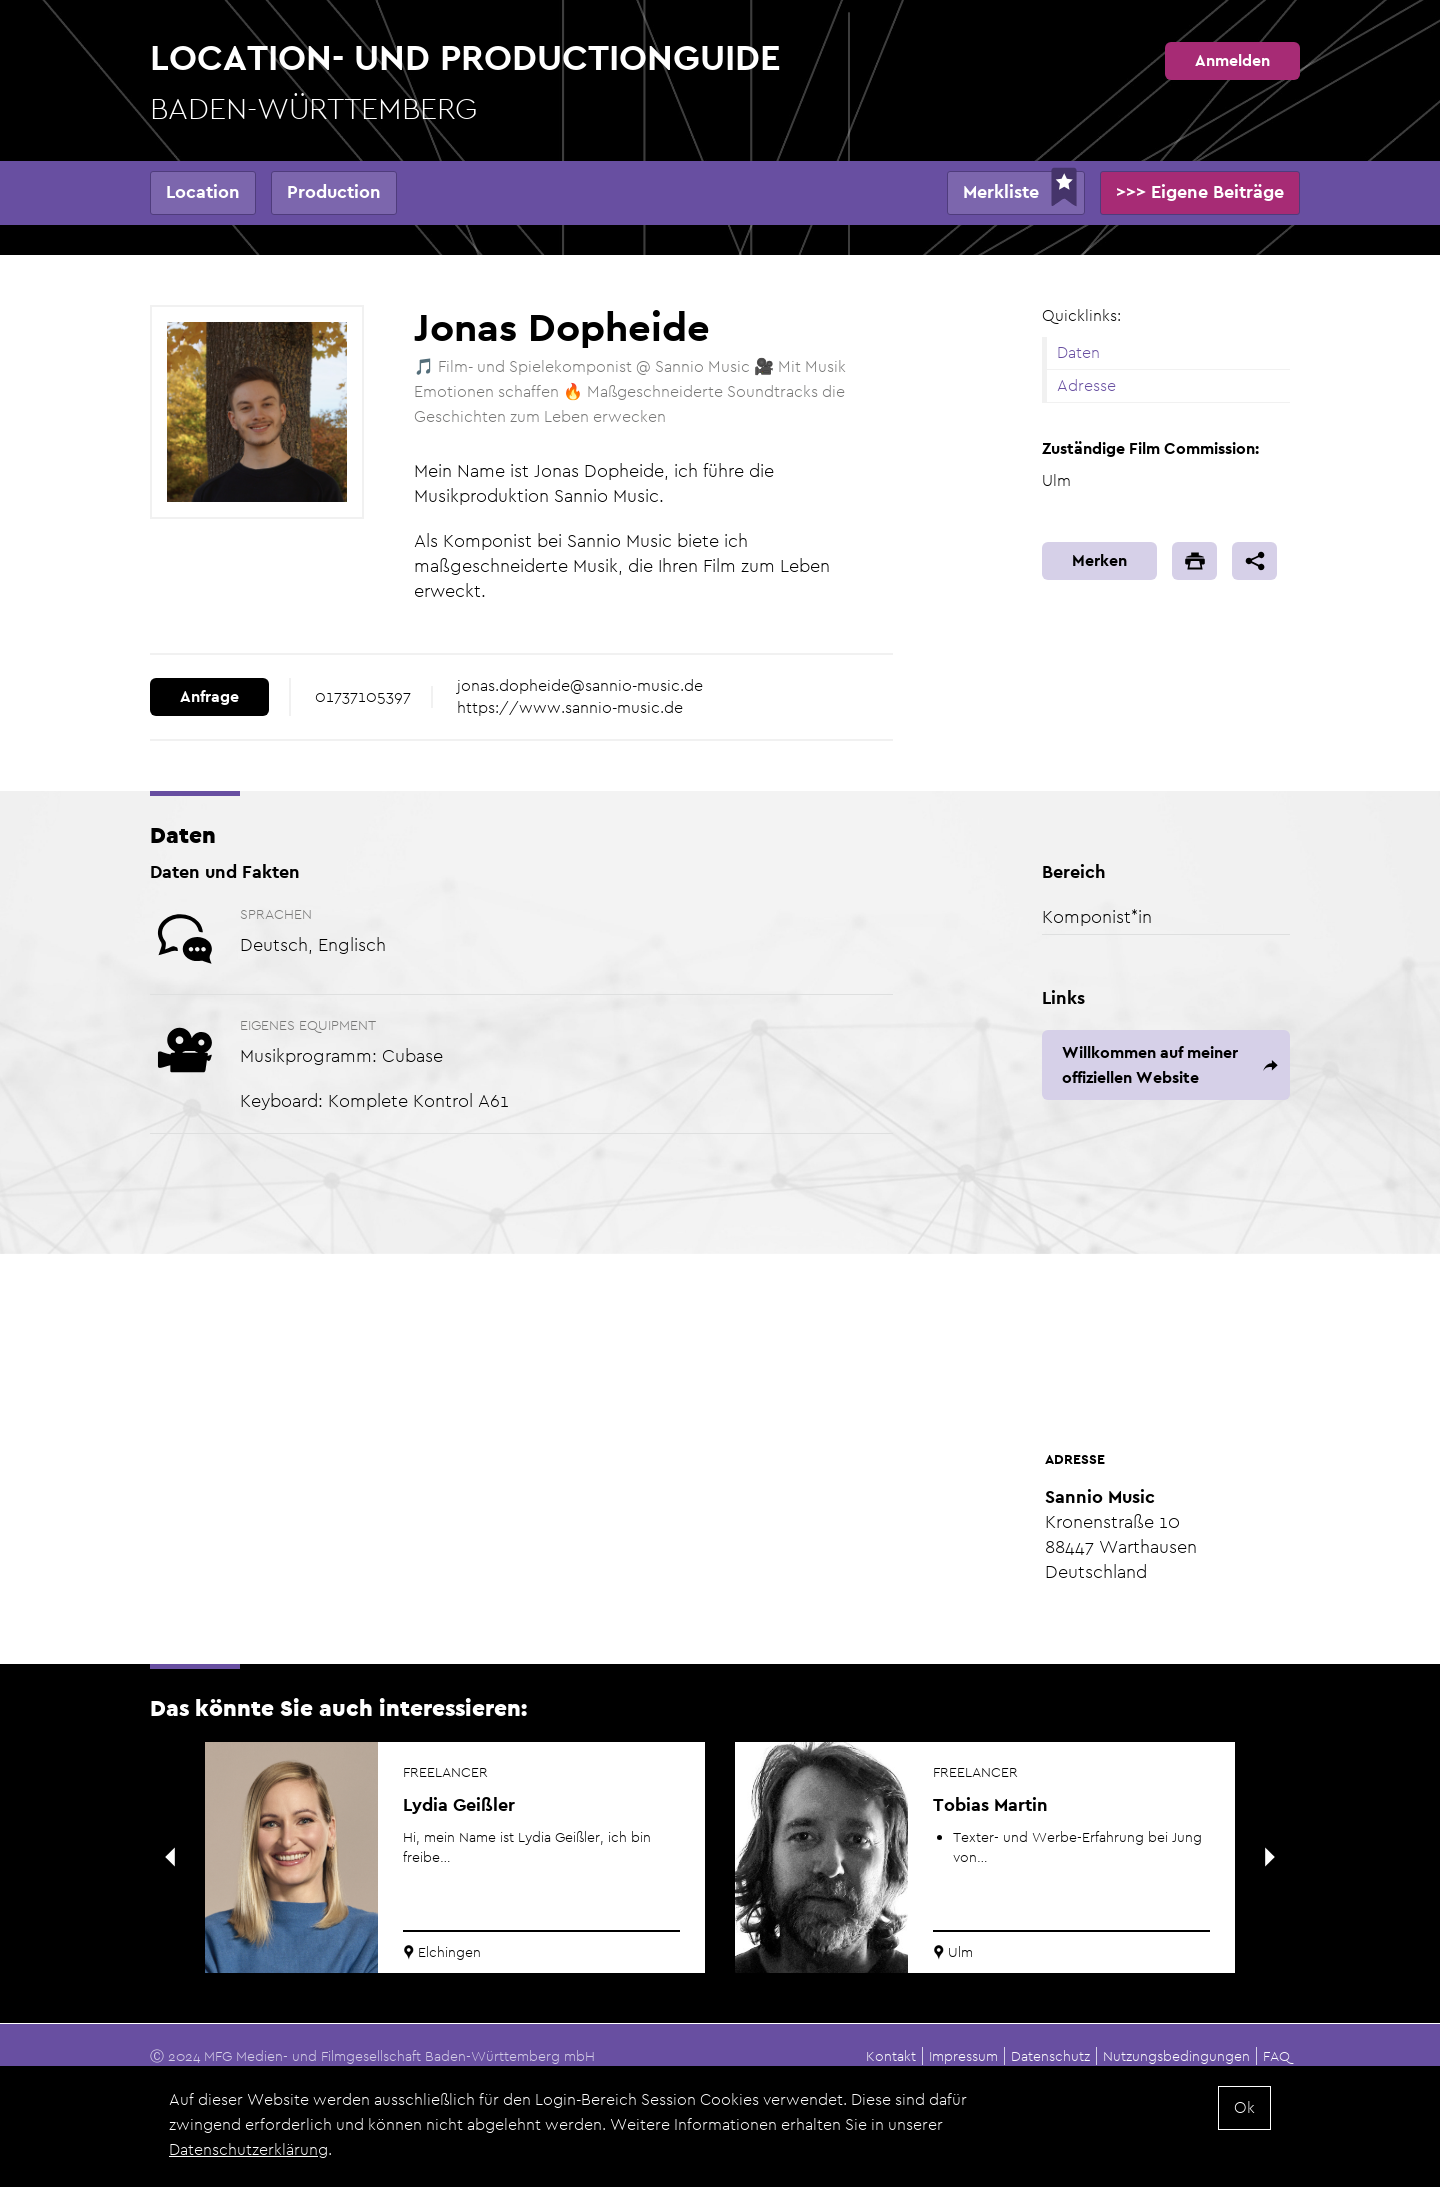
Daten (1078, 352)
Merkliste (1001, 191)
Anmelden (1232, 60)
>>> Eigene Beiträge (1200, 191)
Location (203, 191)
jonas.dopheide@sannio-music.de (580, 685)
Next (1270, 1857)
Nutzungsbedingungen (1176, 2056)
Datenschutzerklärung (248, 2151)
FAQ (1276, 2056)
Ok (1244, 2109)
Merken (1099, 560)
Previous (170, 1857)
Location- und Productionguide (465, 82)
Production (334, 191)
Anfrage (209, 696)
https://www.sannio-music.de (570, 707)
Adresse (1086, 385)
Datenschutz (1050, 2056)
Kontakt (891, 2056)
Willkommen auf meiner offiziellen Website (1150, 1065)
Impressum (963, 2056)
